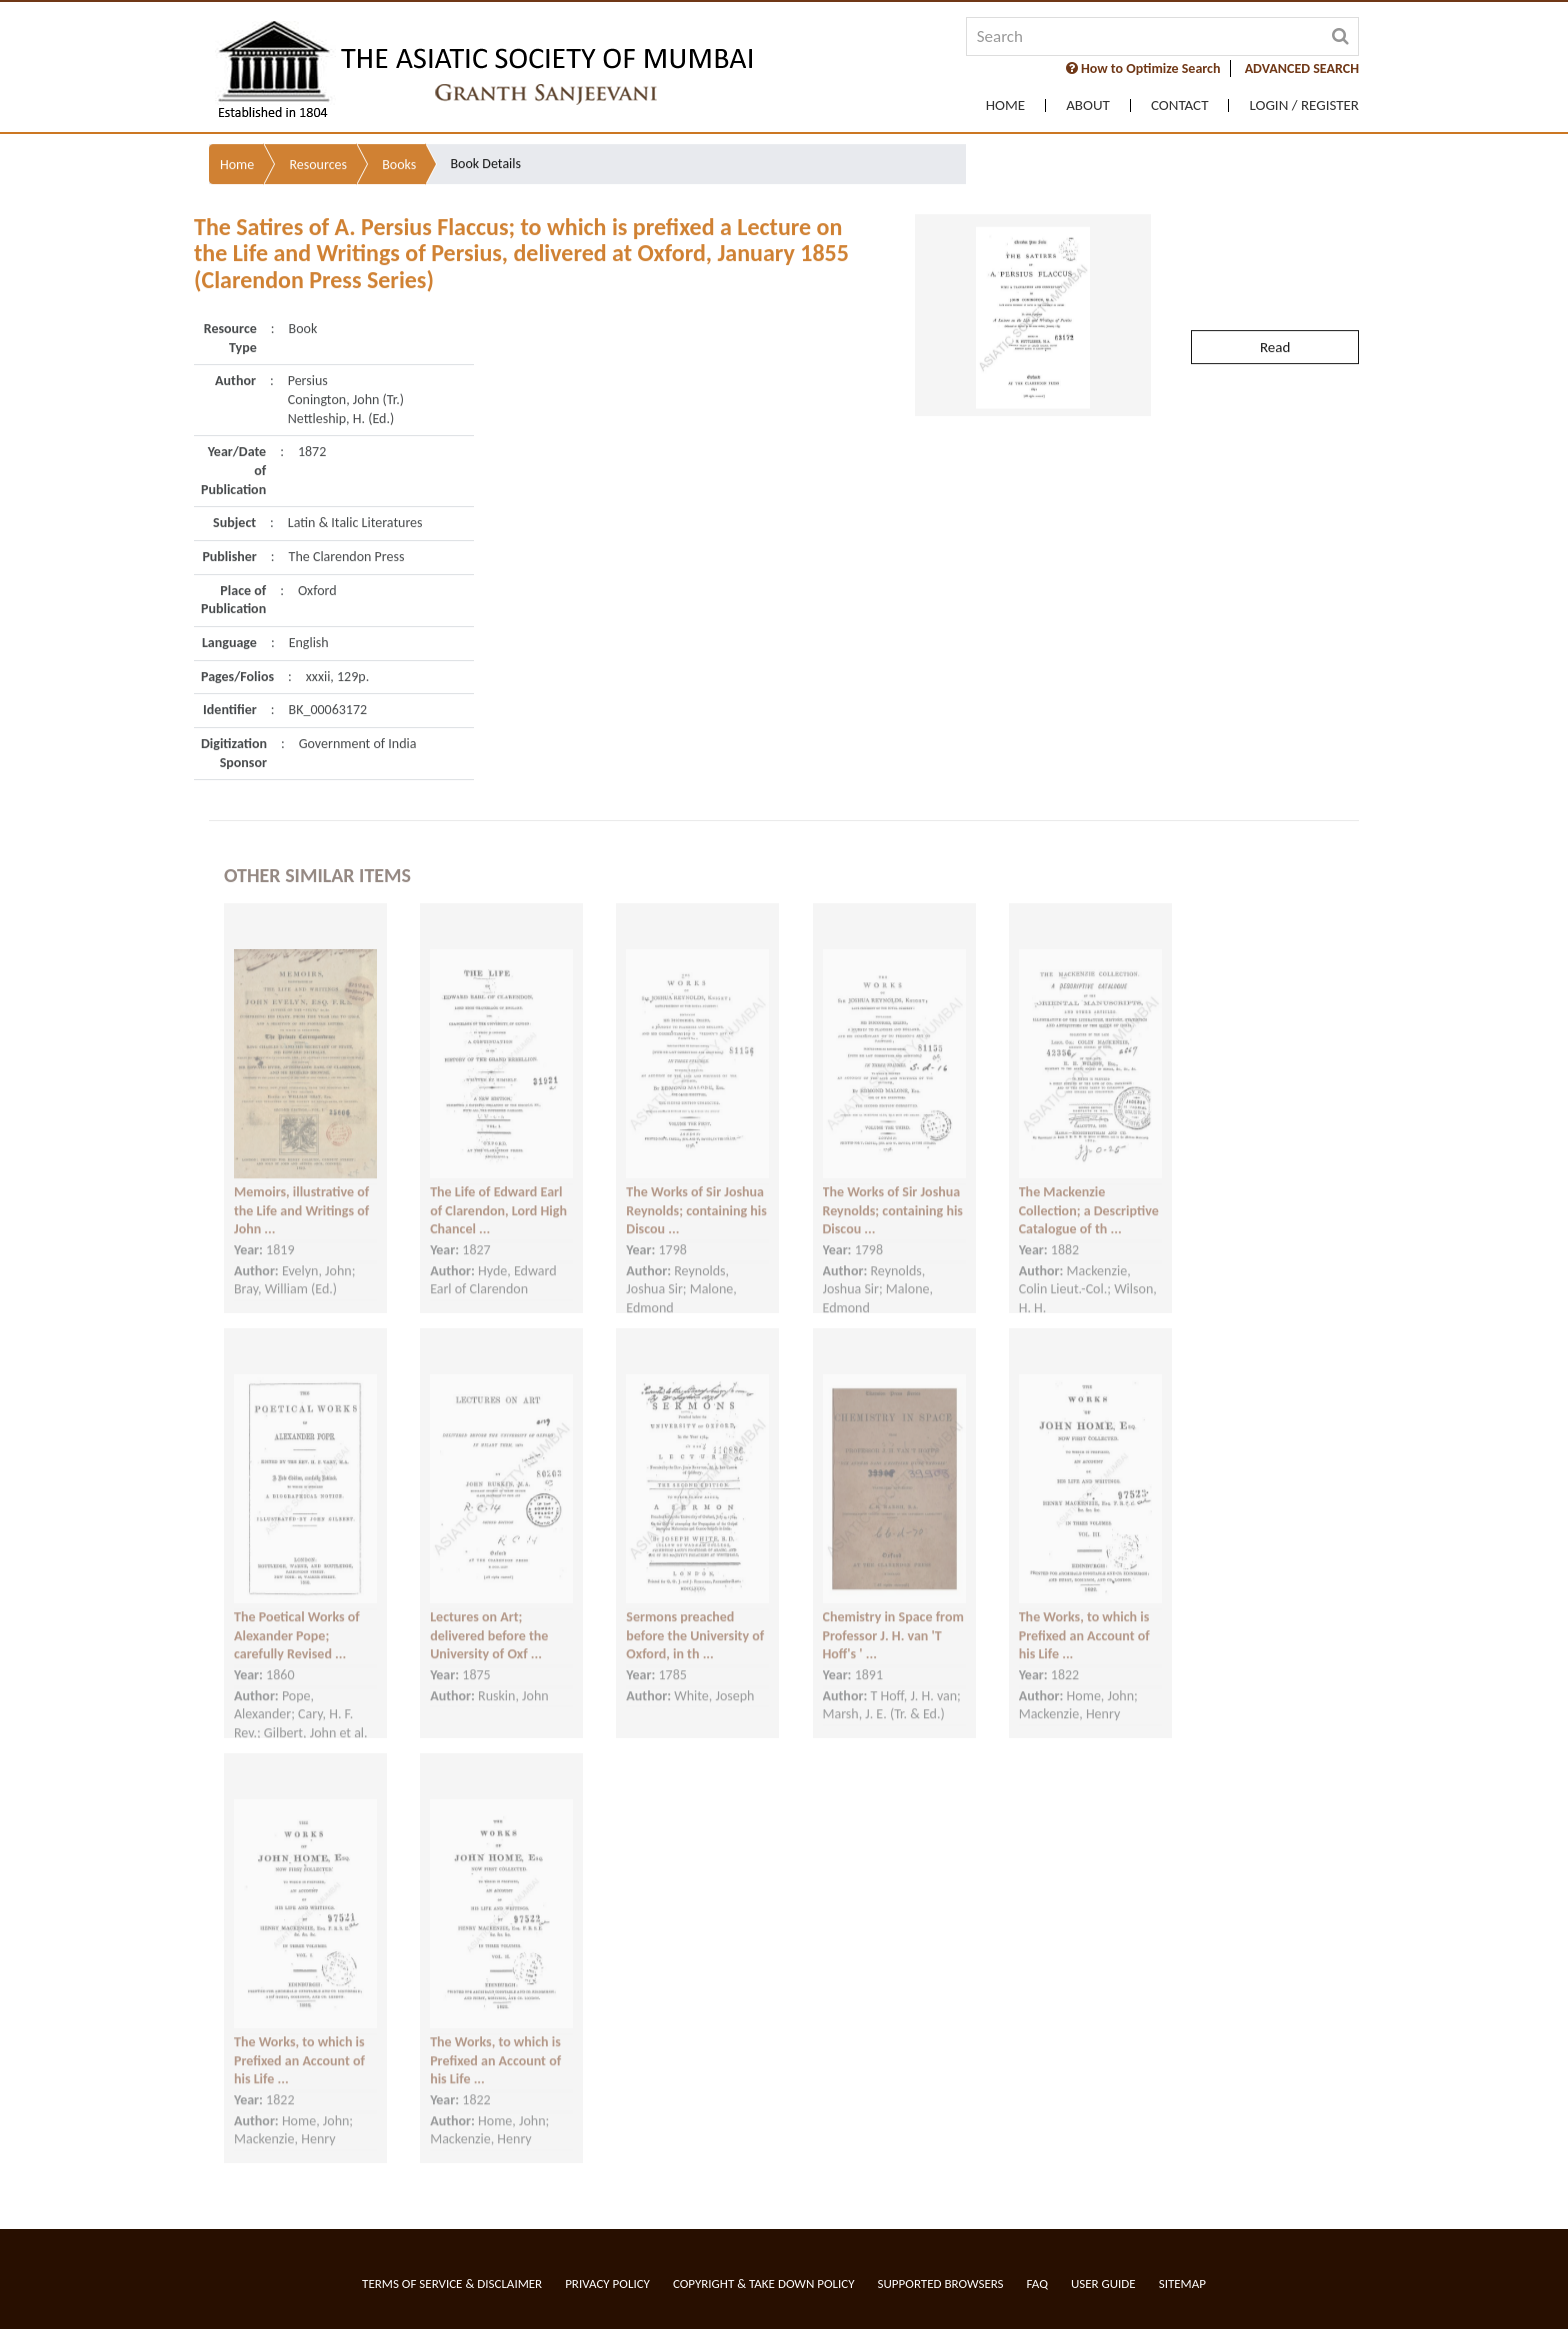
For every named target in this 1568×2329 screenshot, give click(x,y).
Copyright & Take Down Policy (764, 2283)
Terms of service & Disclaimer (452, 2283)
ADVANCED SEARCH (1302, 68)
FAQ (1037, 2283)
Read (1275, 305)
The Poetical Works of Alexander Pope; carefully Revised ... (297, 1618)
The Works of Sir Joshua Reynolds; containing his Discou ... (696, 1193)
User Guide (1103, 2283)
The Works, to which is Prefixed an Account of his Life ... (1084, 1618)
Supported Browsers (941, 2283)
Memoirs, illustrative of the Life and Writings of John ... (301, 1193)
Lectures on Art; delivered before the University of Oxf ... (489, 1618)
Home (1005, 105)
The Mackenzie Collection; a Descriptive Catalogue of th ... (1089, 1193)
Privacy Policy (607, 2283)
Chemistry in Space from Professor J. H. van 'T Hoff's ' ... (893, 1618)
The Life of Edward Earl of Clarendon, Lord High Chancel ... (498, 1193)
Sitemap (1182, 2283)
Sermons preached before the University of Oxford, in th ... (695, 1618)
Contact (1180, 105)
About (1088, 105)
